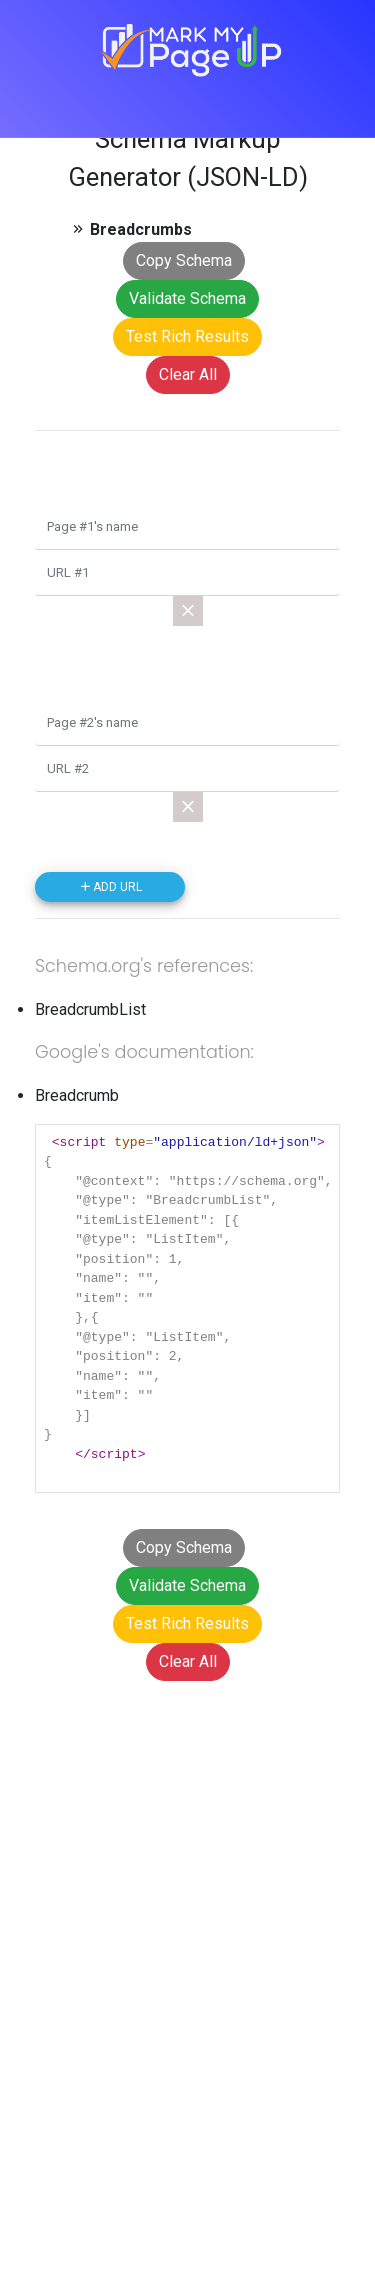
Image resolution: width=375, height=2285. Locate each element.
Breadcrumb (77, 1095)
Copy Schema (184, 260)
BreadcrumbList (90, 1009)
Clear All (188, 374)
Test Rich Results (187, 336)
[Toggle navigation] (231, 101)
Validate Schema (187, 298)
